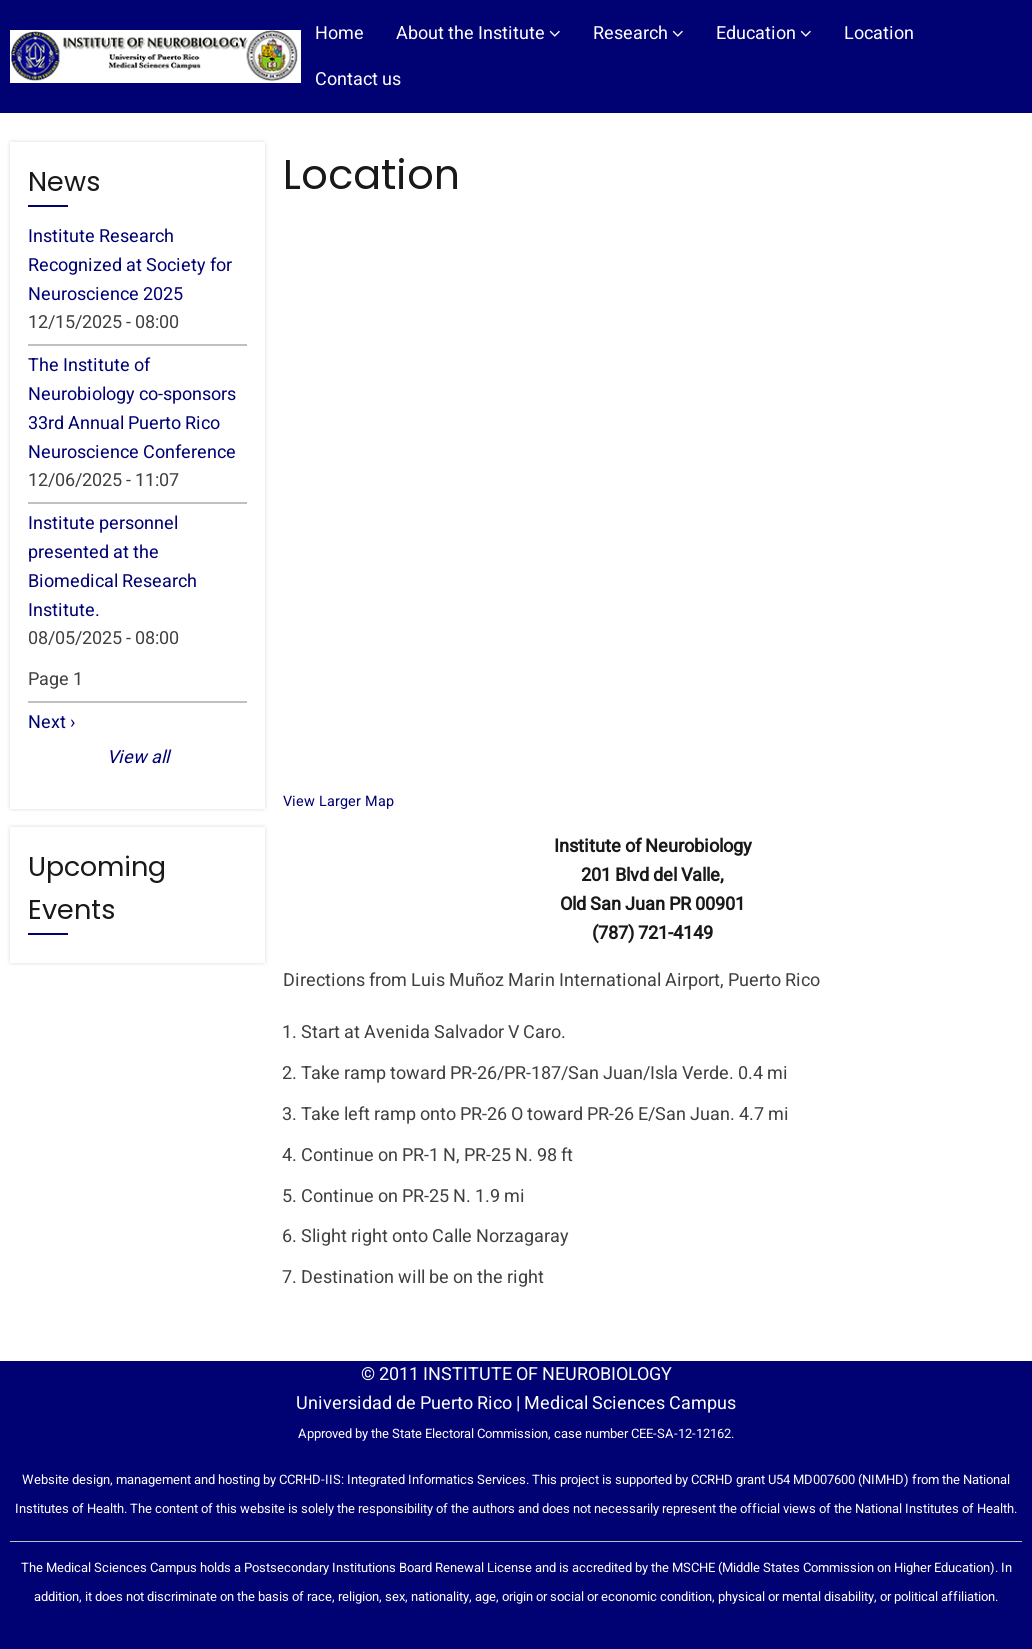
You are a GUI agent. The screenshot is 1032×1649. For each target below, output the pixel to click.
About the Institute (478, 33)
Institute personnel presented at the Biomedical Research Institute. (112, 566)
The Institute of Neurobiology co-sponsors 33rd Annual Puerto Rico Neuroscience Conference (132, 408)
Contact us (358, 79)
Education (764, 33)
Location (879, 33)
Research (638, 33)
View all (138, 757)
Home (339, 33)
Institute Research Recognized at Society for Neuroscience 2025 (130, 265)
